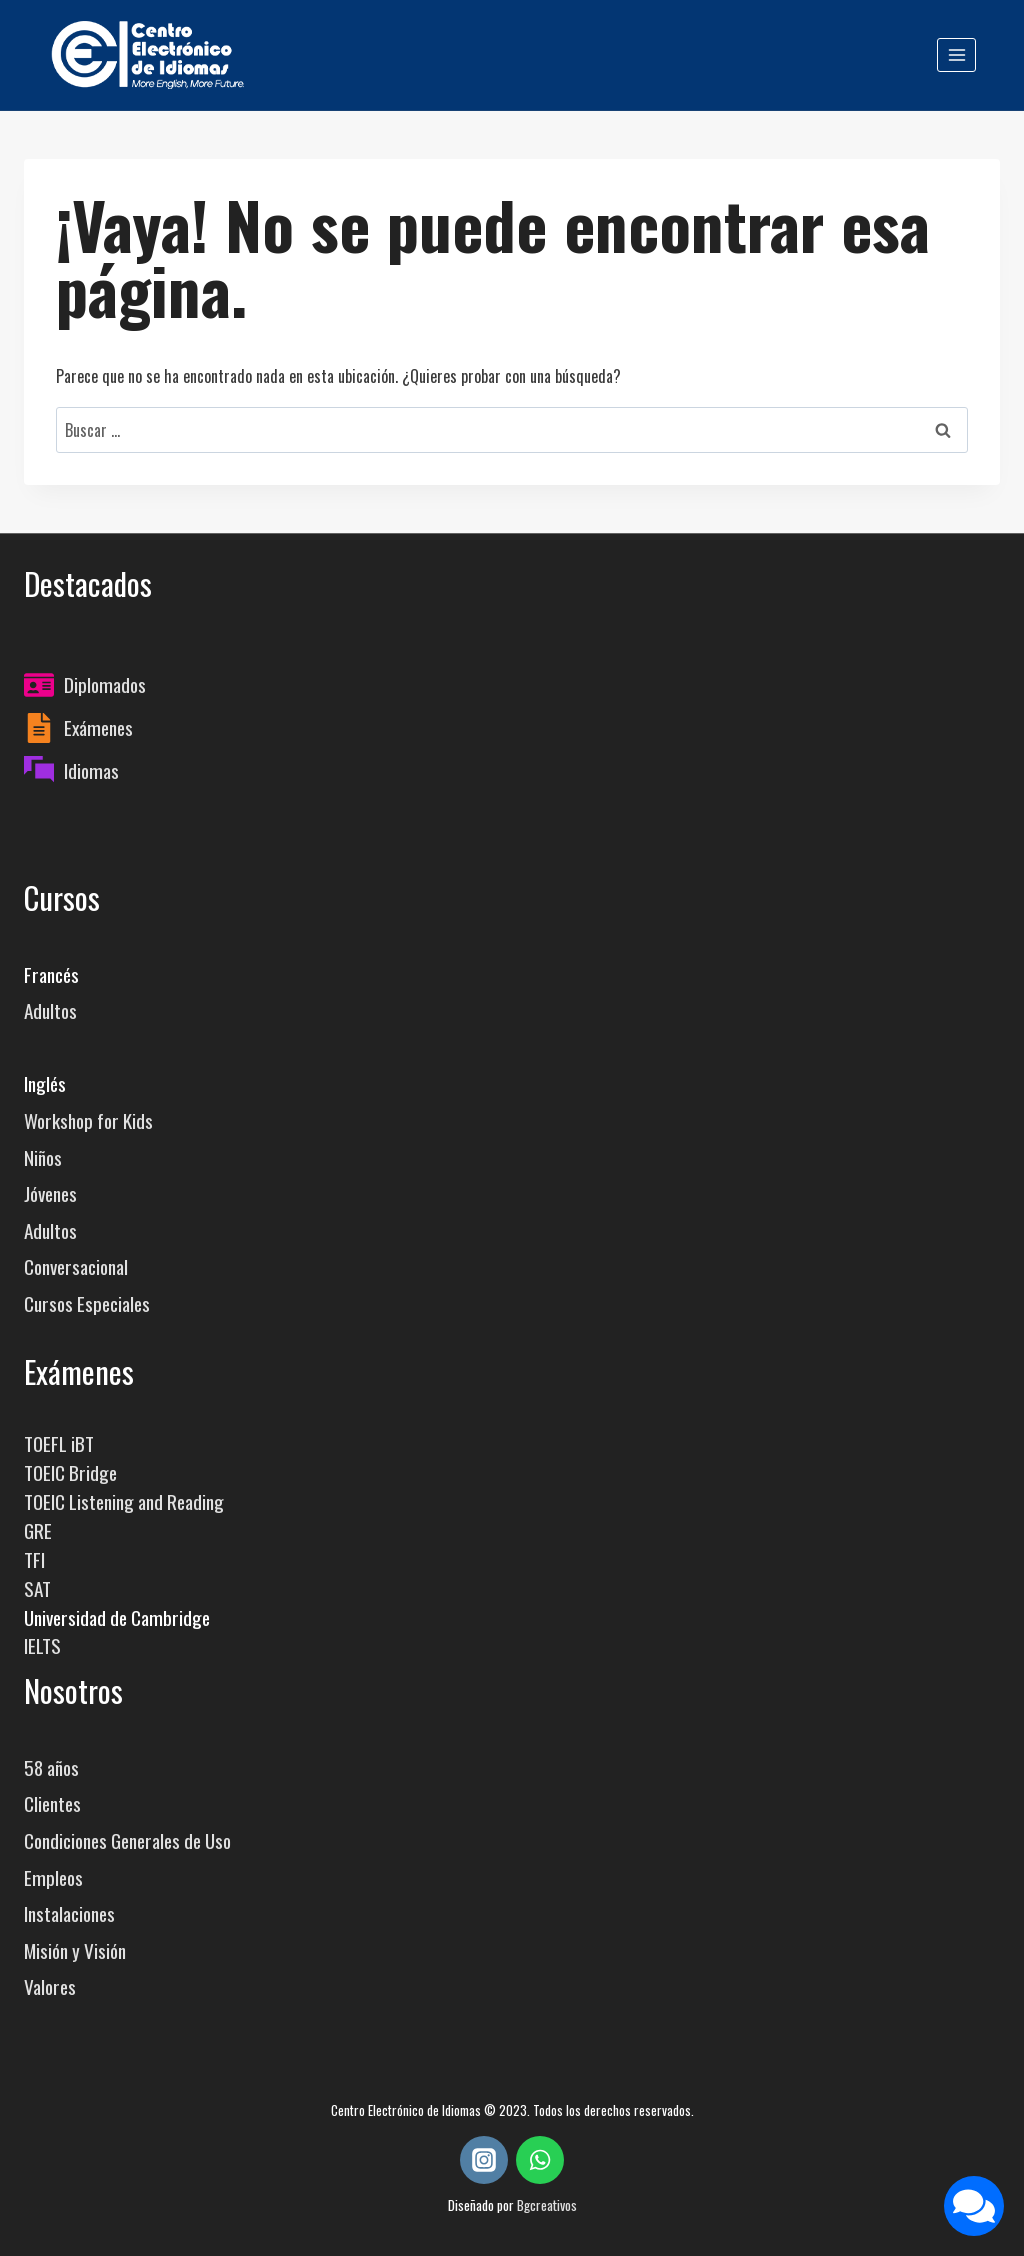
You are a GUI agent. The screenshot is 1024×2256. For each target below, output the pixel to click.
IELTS (42, 1645)
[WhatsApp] (540, 2160)
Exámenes (98, 727)
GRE (38, 1530)
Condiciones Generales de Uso (127, 1840)
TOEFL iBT (59, 1443)
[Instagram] (484, 2160)
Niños (43, 1157)
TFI (34, 1559)
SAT (37, 1588)
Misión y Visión (75, 1950)
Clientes (52, 1803)
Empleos (53, 1877)
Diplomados (105, 684)
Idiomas (91, 770)
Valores (50, 1986)
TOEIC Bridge (70, 1472)
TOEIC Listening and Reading (124, 1501)
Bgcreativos (547, 2204)
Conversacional (76, 1266)
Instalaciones (69, 1913)
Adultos (50, 1010)
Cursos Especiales (87, 1303)
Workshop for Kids (88, 1120)
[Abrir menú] (956, 54)
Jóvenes (50, 1193)
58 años (51, 1767)
